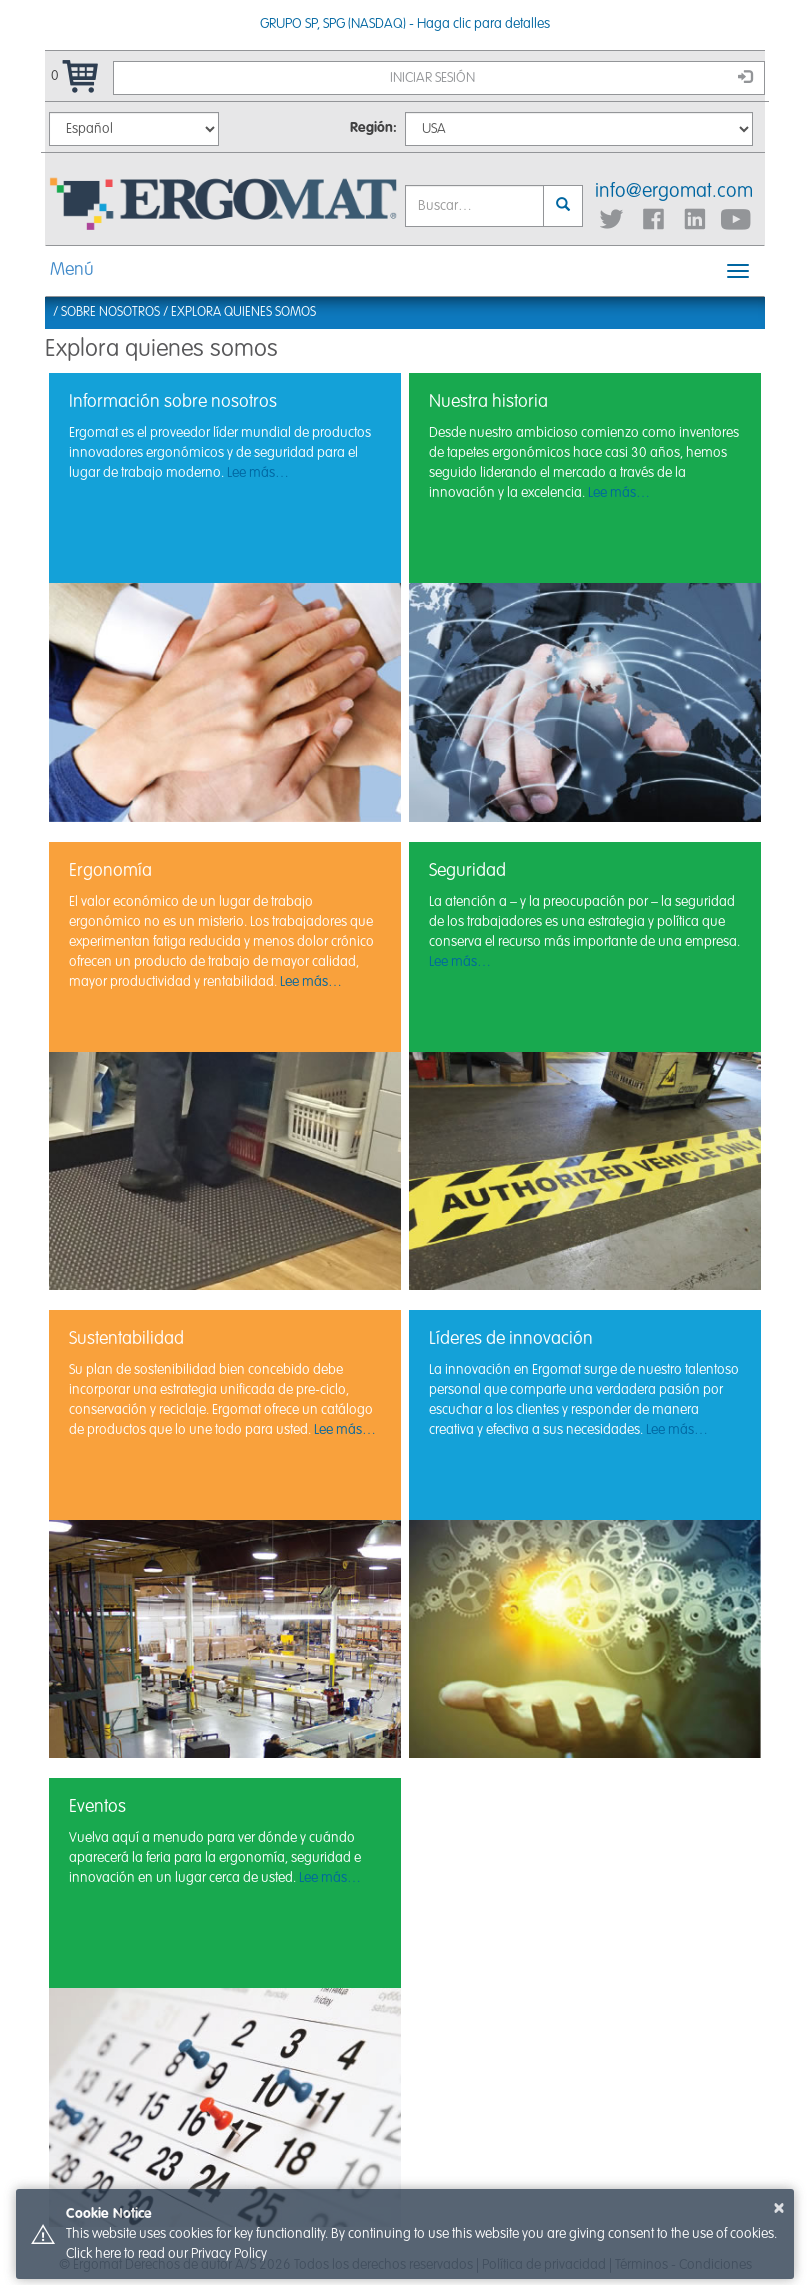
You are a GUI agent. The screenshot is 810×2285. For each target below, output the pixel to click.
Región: (373, 128)
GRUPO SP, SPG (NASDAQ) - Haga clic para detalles (405, 24)
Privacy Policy (229, 2254)
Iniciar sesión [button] (571, 77)
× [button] (779, 2208)
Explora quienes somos (243, 312)
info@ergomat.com (674, 192)
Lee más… (258, 473)
